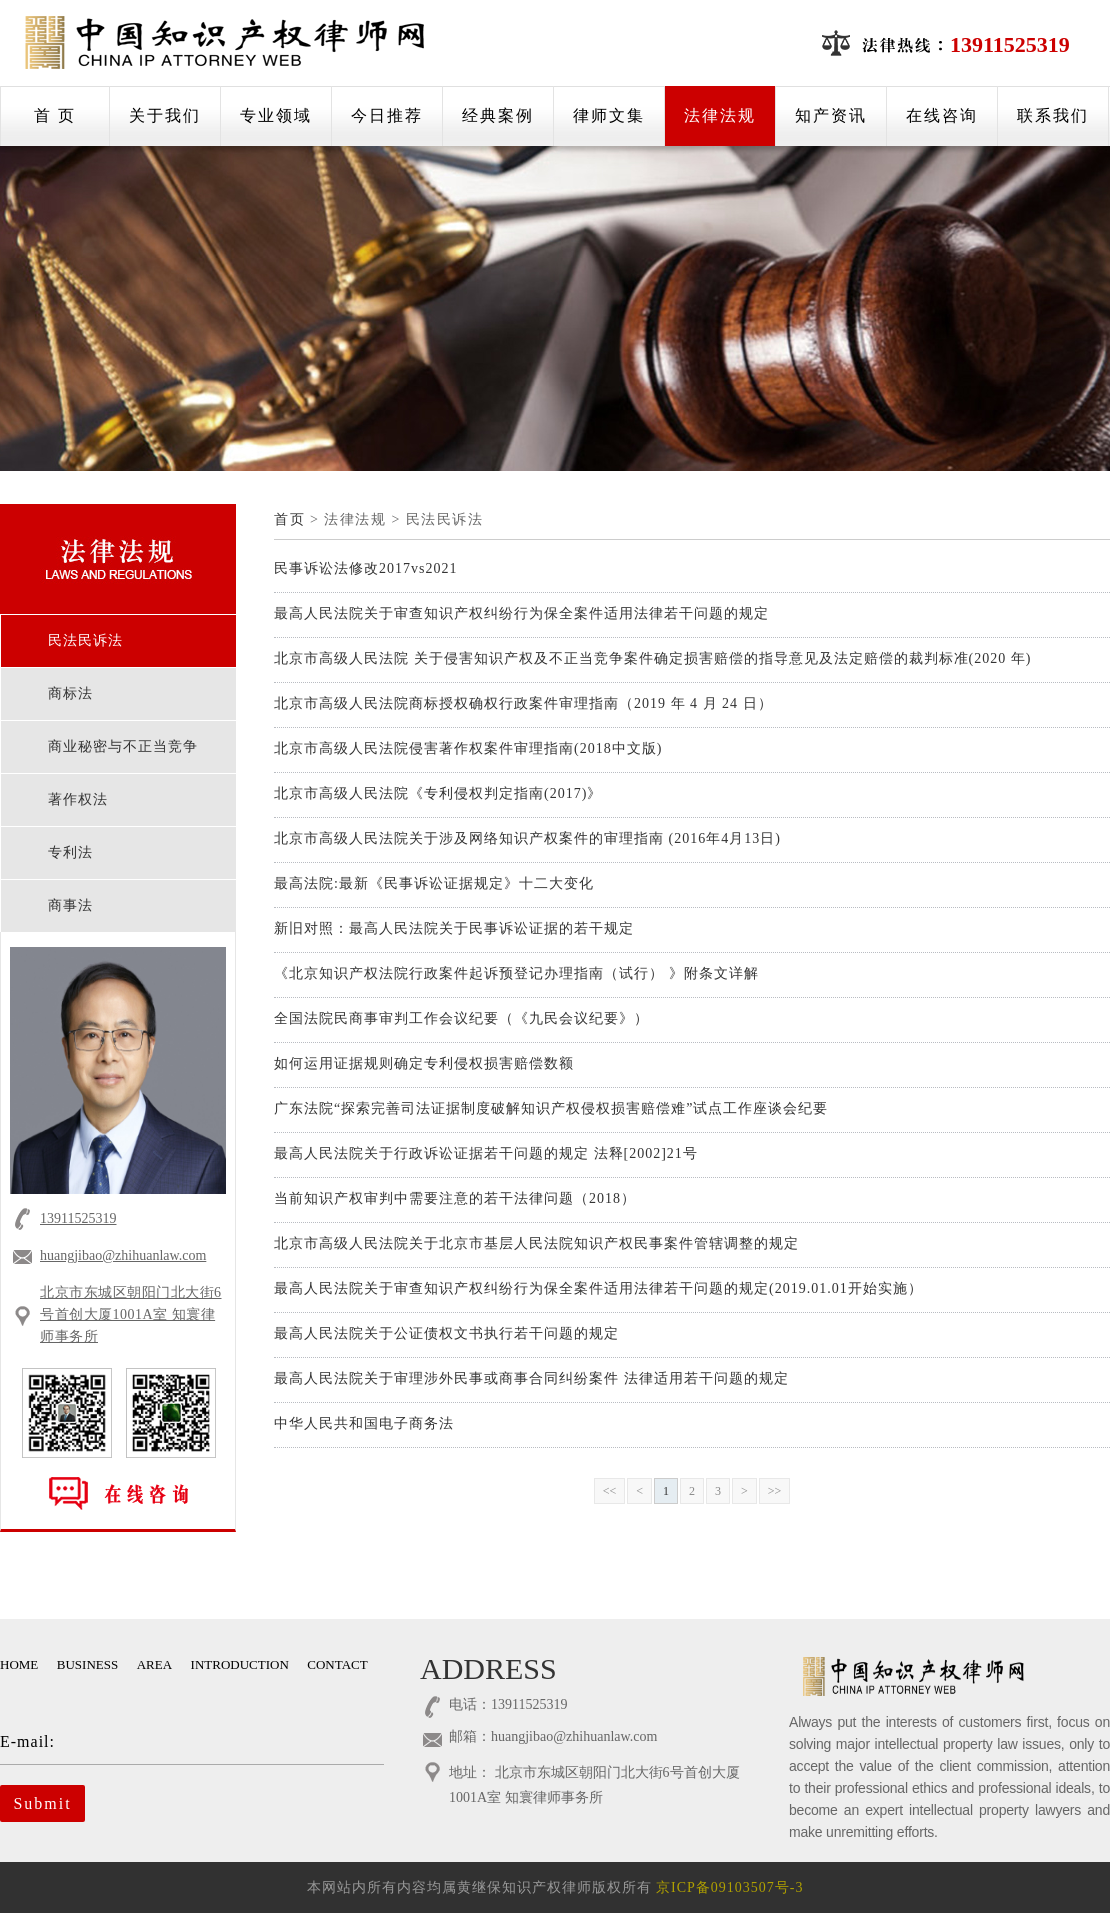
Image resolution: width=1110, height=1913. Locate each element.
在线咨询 (942, 115)
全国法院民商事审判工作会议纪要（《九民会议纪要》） (461, 1018)
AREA (154, 1664)
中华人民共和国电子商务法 (364, 1423)
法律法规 (720, 115)
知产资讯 (831, 115)
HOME (19, 1664)
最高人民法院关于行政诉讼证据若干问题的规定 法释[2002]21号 (486, 1153)
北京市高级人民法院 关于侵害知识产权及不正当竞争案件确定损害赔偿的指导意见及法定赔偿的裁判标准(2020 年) (652, 658)
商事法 (70, 905)
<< (610, 1491)
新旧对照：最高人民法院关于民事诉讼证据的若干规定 (454, 928)
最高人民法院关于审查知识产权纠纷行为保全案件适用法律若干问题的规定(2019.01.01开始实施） (598, 1288)
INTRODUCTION (240, 1664)
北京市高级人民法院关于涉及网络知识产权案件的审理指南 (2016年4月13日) (527, 838)
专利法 (70, 852)
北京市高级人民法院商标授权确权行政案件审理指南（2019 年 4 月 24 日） (523, 703)
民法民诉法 (85, 640)
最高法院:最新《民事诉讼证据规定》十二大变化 (434, 883)
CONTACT (337, 1664)
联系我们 (1053, 115)
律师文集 (609, 115)
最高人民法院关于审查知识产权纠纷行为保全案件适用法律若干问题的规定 (521, 613)
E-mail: (177, 1741)
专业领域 (276, 115)
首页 (289, 519)
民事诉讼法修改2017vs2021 (365, 568)
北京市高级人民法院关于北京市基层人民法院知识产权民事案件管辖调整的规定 (536, 1243)
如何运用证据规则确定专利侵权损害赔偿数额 (424, 1063)
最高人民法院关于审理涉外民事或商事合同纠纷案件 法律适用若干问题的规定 (531, 1378)
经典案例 (498, 115)
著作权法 (78, 799)
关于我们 (165, 115)
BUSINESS (87, 1664)
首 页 (55, 115)
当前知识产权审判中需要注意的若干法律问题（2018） (455, 1198)
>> (775, 1491)
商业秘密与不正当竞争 (123, 746)
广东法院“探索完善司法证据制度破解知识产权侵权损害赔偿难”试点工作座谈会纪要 (551, 1108)
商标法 (70, 693)
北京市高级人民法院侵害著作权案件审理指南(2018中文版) (468, 748)
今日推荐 (387, 115)
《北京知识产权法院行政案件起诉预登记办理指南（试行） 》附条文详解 (516, 973)
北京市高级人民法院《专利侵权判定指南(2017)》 (438, 793)
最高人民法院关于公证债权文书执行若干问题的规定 (446, 1333)
